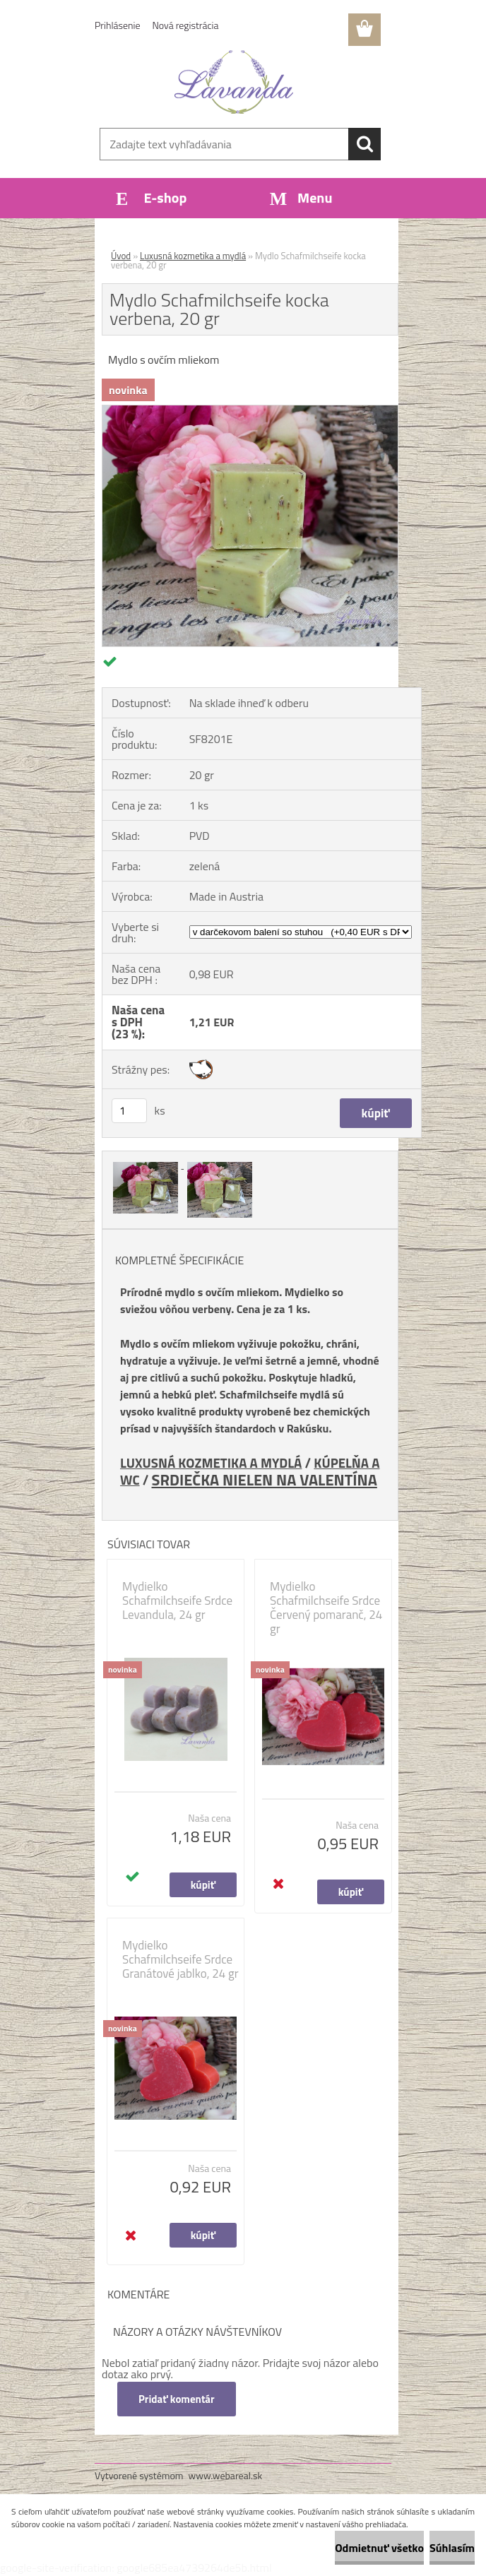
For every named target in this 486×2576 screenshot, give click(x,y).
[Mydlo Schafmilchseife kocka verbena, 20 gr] (250, 411)
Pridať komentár (176, 2399)
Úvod (121, 256)
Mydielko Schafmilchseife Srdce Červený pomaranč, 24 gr (326, 1607)
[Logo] (234, 82)
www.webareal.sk (226, 2475)
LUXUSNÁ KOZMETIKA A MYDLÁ (211, 1463)
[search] (364, 144)
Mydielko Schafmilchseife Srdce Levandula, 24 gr (177, 1600)
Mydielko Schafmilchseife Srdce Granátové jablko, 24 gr (180, 1959)
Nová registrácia (186, 25)
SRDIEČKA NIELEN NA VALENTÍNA (264, 1479)
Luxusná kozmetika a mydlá (193, 256)
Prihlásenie (118, 25)
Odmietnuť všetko (379, 2547)
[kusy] (129, 1110)
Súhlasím (452, 2547)
